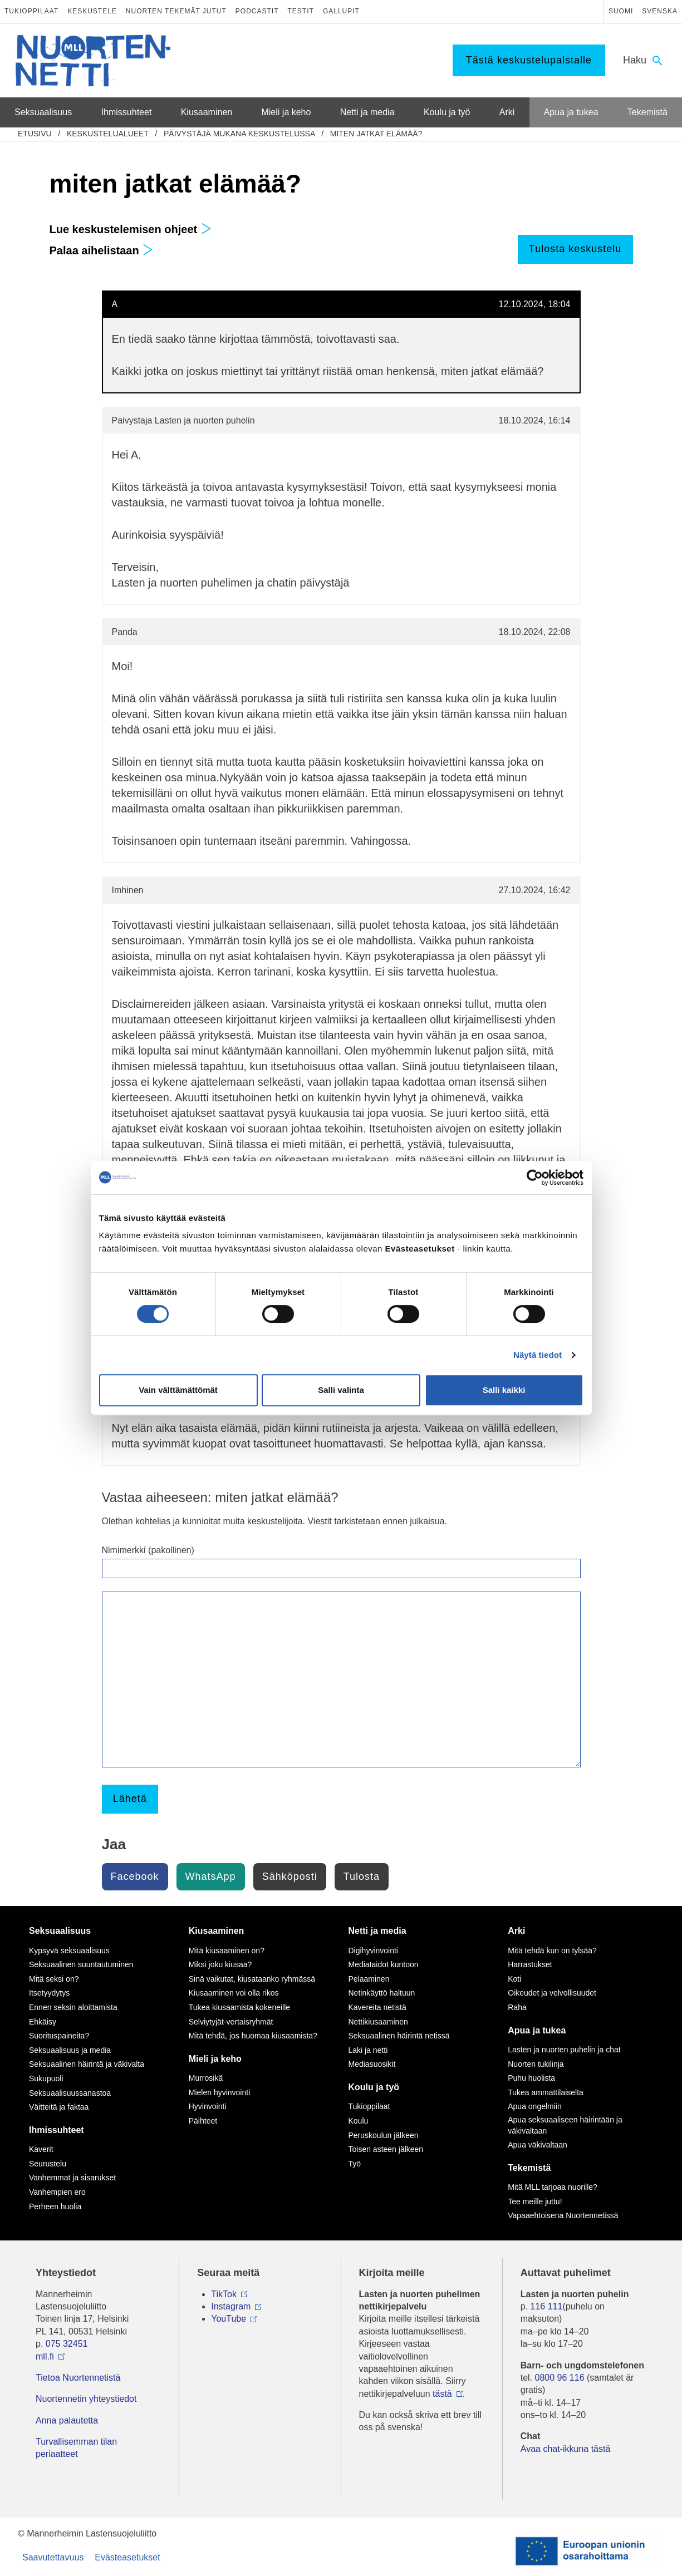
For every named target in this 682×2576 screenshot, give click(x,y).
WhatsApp (210, 1876)
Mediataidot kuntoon (384, 1964)
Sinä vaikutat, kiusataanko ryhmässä (252, 1978)
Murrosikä (206, 2077)
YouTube (228, 2318)
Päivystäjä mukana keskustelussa (239, 133)
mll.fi (45, 2356)
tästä (442, 2393)
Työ (355, 2163)
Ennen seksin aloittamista (73, 2007)
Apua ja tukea (537, 2030)
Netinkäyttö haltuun (382, 1992)
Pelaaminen (369, 1978)
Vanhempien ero (57, 2192)
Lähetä (130, 1798)
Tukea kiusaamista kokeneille (239, 2007)
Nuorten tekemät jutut (176, 11)
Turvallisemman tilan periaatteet (76, 2448)
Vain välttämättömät (178, 1390)
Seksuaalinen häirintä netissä (399, 2035)
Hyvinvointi (208, 2106)
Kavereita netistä (377, 2007)
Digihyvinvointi (373, 1950)
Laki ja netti (368, 2050)
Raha (517, 2007)
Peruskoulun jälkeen (384, 2135)
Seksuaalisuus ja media (70, 2050)
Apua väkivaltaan (537, 2144)
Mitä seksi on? (53, 1978)
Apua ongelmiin (535, 2106)
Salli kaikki (504, 1390)
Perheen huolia (55, 2206)
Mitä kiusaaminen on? (226, 1950)
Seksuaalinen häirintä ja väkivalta (86, 2064)
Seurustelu (47, 2163)
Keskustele (92, 11)
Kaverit (41, 2149)
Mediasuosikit (372, 2064)
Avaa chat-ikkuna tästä (566, 2449)
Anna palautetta (67, 2420)
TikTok (224, 2294)
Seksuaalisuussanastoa (70, 2093)
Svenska (660, 11)
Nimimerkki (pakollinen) (148, 1550)
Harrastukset (530, 1964)
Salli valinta (341, 1390)
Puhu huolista (531, 2077)
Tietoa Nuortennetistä (78, 2377)
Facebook (135, 1876)
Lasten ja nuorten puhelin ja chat (564, 2049)
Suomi (621, 11)
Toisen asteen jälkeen (386, 2149)
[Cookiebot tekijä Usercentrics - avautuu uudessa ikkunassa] (534, 1177)
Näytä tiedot (537, 1355)
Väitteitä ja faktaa (59, 2106)
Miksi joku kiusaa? (220, 1964)
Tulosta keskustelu (575, 248)
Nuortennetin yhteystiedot (86, 2398)
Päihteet (203, 2120)
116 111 (547, 2306)
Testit (301, 11)
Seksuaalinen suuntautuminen (81, 1964)
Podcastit (257, 11)
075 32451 (67, 2343)
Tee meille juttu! (535, 2201)
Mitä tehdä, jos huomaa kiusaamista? (253, 2035)
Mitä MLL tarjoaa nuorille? (552, 2187)
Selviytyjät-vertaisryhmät (231, 2021)
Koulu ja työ (374, 2087)
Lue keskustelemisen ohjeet (131, 229)
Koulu (359, 2120)
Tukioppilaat (31, 11)
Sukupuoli (46, 2078)
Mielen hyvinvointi (220, 2092)
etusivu (35, 133)
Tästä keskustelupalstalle (529, 60)
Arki (516, 1930)
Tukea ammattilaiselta (545, 2092)
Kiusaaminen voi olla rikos (234, 1992)
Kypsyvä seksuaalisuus (69, 1950)
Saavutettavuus (53, 2557)
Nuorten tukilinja (535, 2064)
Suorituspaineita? (59, 2035)
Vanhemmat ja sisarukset (72, 2177)
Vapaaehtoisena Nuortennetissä (563, 2215)
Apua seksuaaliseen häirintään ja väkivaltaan (565, 2125)
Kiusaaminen (216, 1930)
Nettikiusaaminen (378, 2021)
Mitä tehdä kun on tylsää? (552, 1950)
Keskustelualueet (108, 133)
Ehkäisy (42, 2021)
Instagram (231, 2306)
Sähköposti (289, 1876)
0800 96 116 (560, 2377)
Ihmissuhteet (56, 2130)
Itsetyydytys (49, 1992)
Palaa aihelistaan (102, 250)
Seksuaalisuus (60, 1930)
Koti (514, 1978)
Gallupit (341, 11)
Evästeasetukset (127, 2557)
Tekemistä (529, 2168)
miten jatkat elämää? (376, 133)
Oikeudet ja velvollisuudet (552, 1992)
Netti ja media (377, 1930)
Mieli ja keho (215, 2058)
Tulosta (362, 1876)
